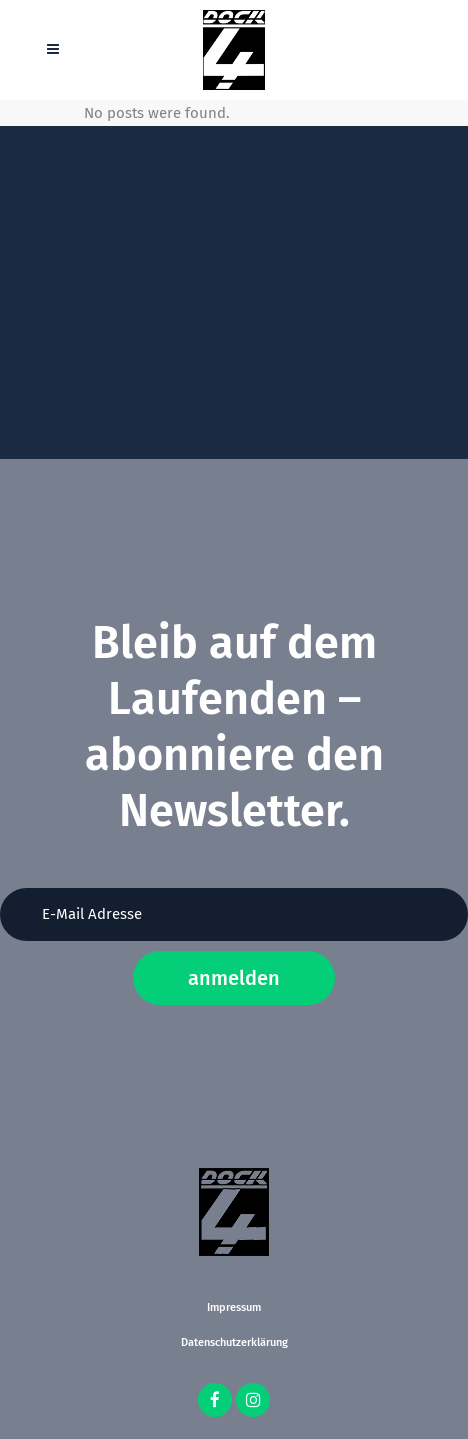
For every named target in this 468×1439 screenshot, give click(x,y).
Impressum (234, 1307)
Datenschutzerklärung (234, 1342)
